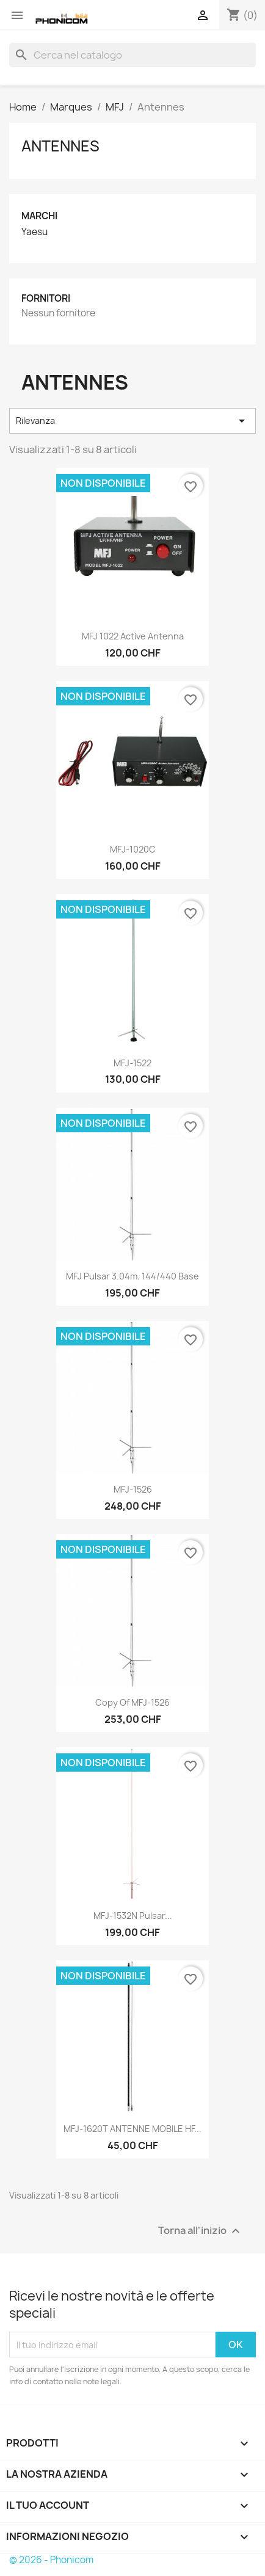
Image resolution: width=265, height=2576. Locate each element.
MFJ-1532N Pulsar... (132, 1915)
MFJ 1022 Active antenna (133, 636)
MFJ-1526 (133, 1489)
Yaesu (34, 232)
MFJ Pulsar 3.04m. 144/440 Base (132, 1276)
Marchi (39, 215)
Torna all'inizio (200, 2231)
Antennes (60, 146)
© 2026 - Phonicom (51, 2559)
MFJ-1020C (133, 849)
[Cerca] (132, 55)
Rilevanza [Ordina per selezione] (132, 420)
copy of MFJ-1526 (132, 1702)
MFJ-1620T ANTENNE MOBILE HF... (132, 2128)
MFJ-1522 (132, 1063)
